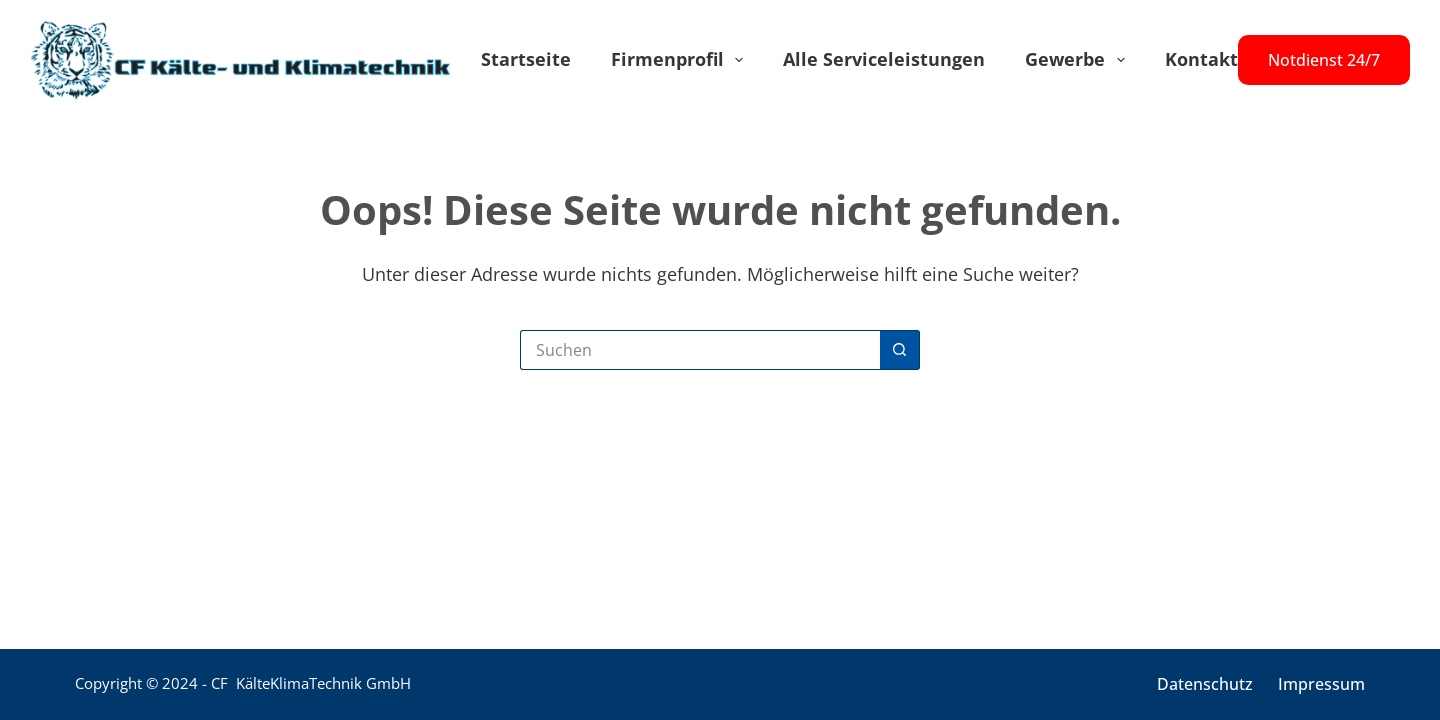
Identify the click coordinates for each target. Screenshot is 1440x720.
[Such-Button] (900, 350)
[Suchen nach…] (700, 350)
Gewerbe (1079, 59)
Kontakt (1201, 59)
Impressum (1321, 684)
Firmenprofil (681, 59)
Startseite (526, 59)
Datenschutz (1205, 684)
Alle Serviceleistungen (884, 59)
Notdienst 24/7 (1324, 60)
